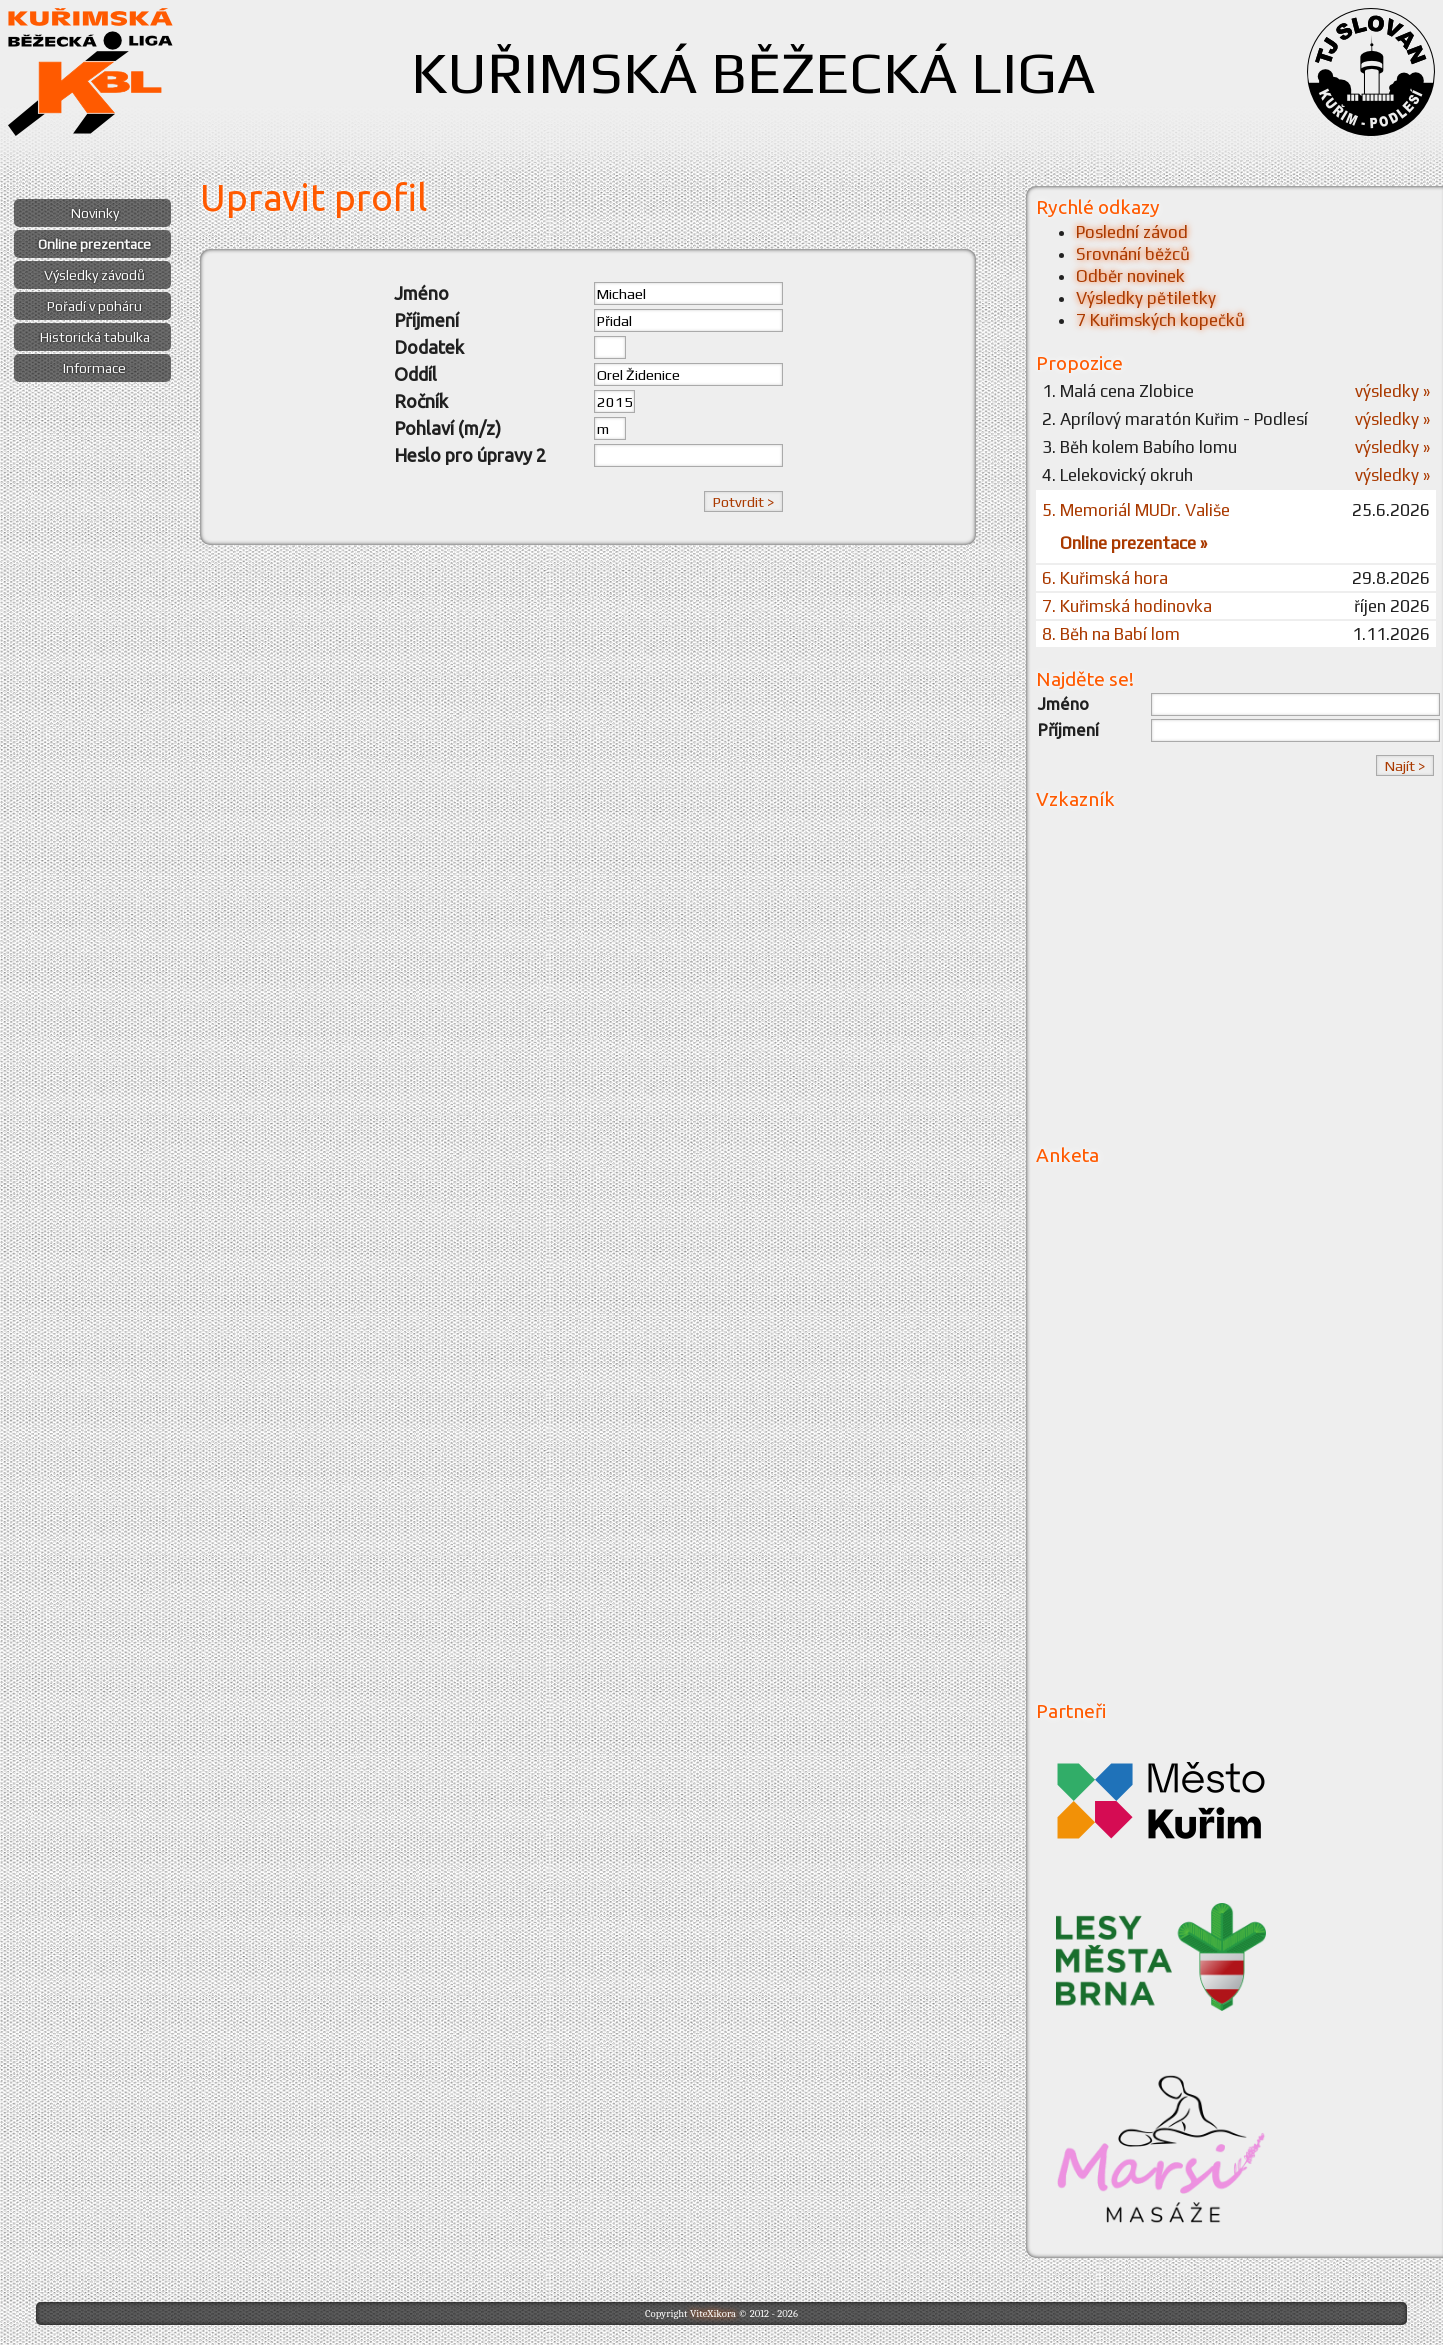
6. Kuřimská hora (1105, 578)
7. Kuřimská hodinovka (1127, 606)
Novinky (95, 213)
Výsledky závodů (94, 275)
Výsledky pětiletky (1146, 298)
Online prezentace (94, 244)
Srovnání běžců (1133, 254)
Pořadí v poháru (94, 306)
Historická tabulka (95, 337)
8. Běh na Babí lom (1111, 634)
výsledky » (1392, 391)
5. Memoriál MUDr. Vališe (1136, 510)
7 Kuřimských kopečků (1160, 320)
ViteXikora (713, 2313)
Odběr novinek (1130, 276)
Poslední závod (1132, 232)
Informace (94, 368)
